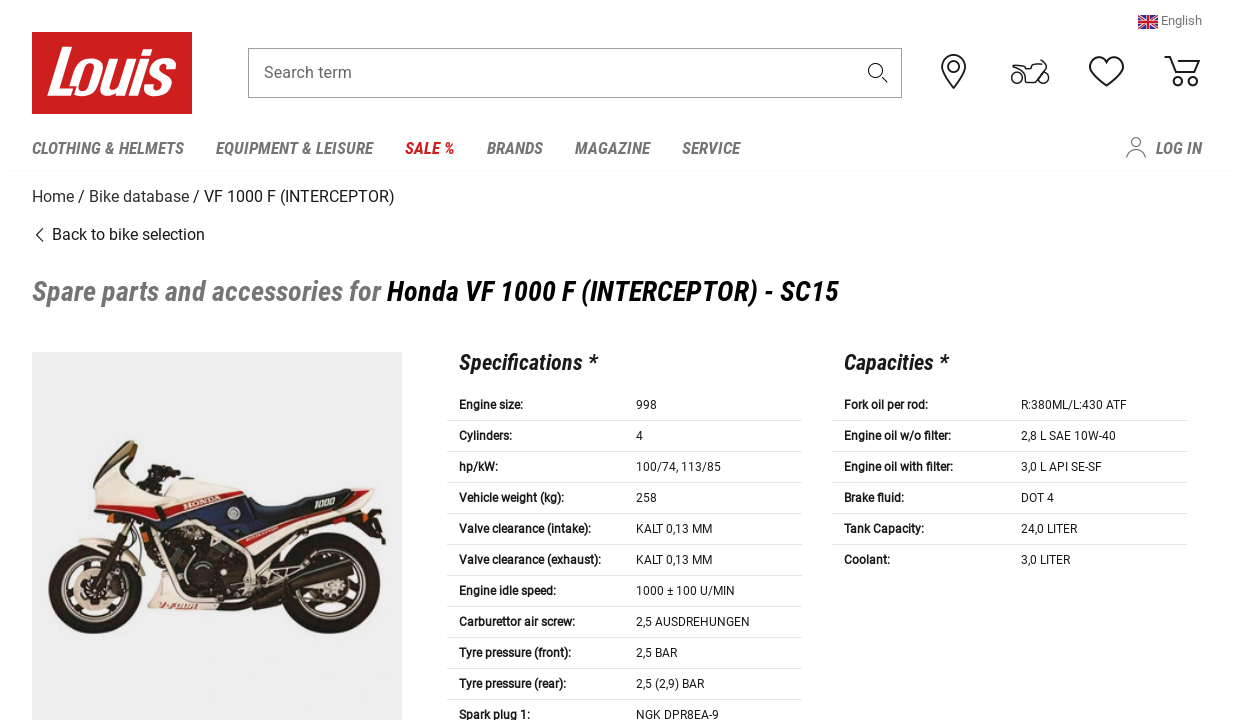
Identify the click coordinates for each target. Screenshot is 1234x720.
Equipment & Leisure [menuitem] (294, 148)
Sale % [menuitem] (430, 148)
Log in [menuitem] (1179, 148)
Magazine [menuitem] (612, 148)
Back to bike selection (118, 232)
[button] (1170, 24)
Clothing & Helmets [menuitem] (108, 148)
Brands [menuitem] (515, 148)
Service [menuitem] (711, 148)
